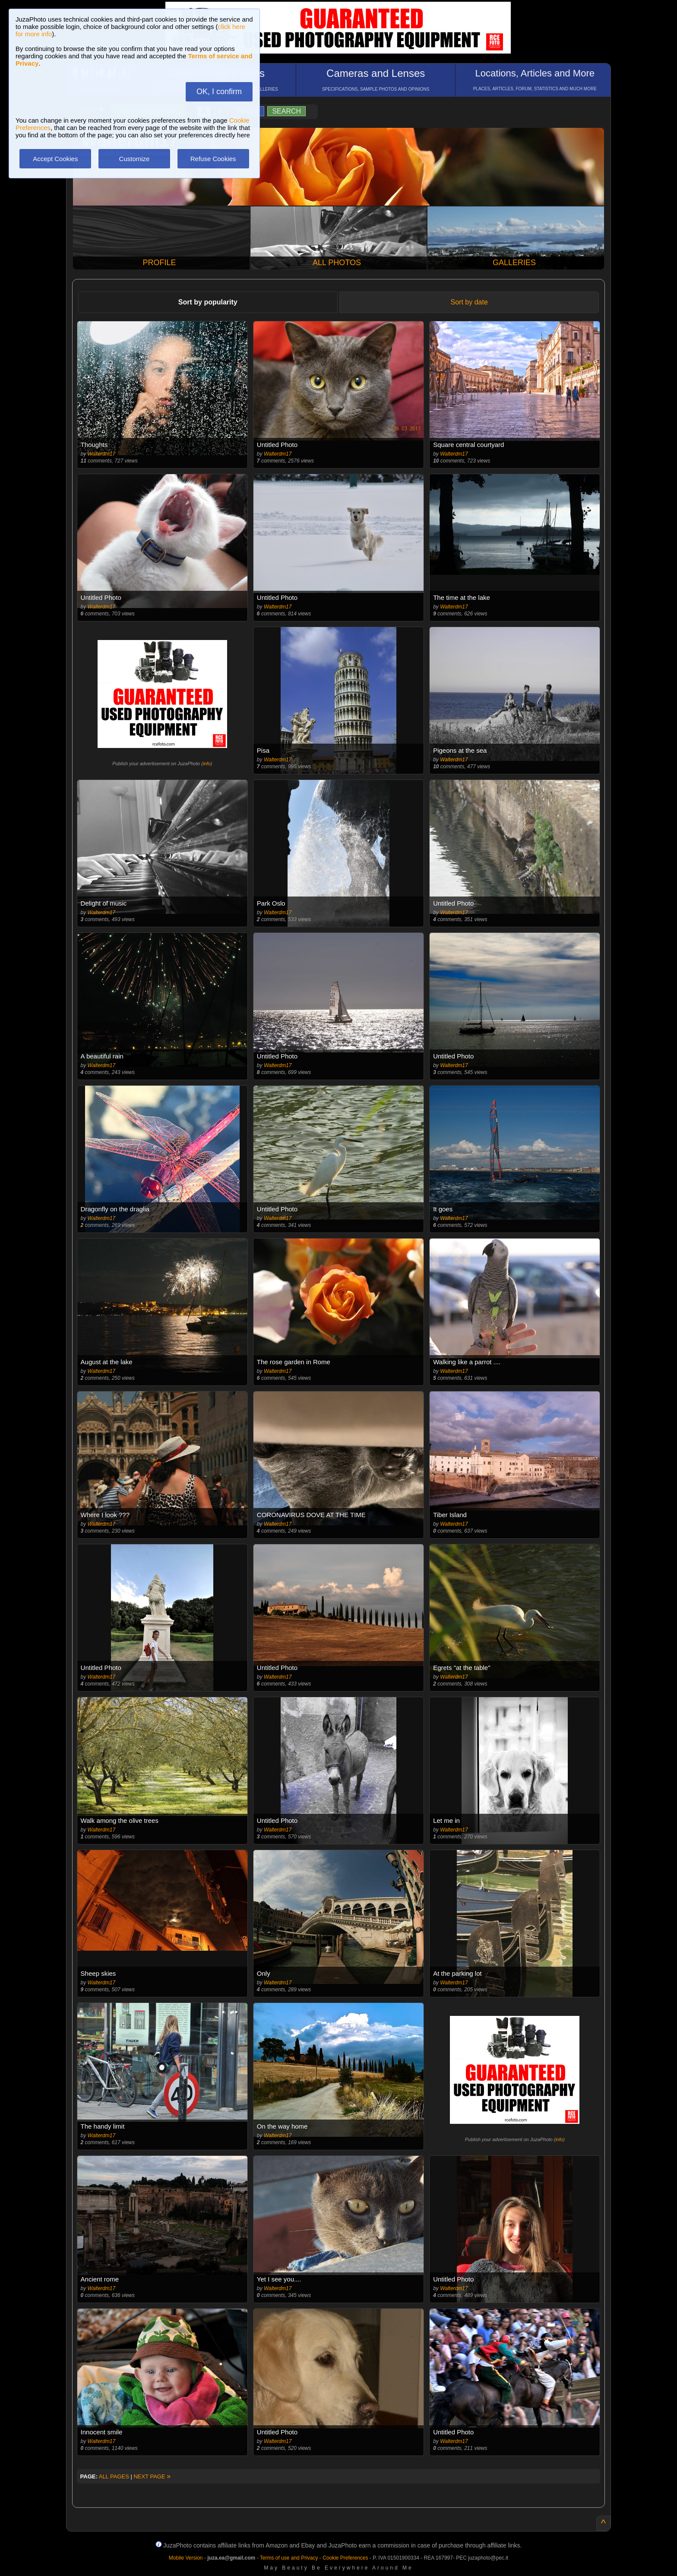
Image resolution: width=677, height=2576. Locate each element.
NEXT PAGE (152, 2476)
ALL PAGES (114, 2476)
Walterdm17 (101, 454)
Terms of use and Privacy (289, 2558)
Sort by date (469, 302)
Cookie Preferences (345, 2558)
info (207, 763)
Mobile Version (186, 2558)
